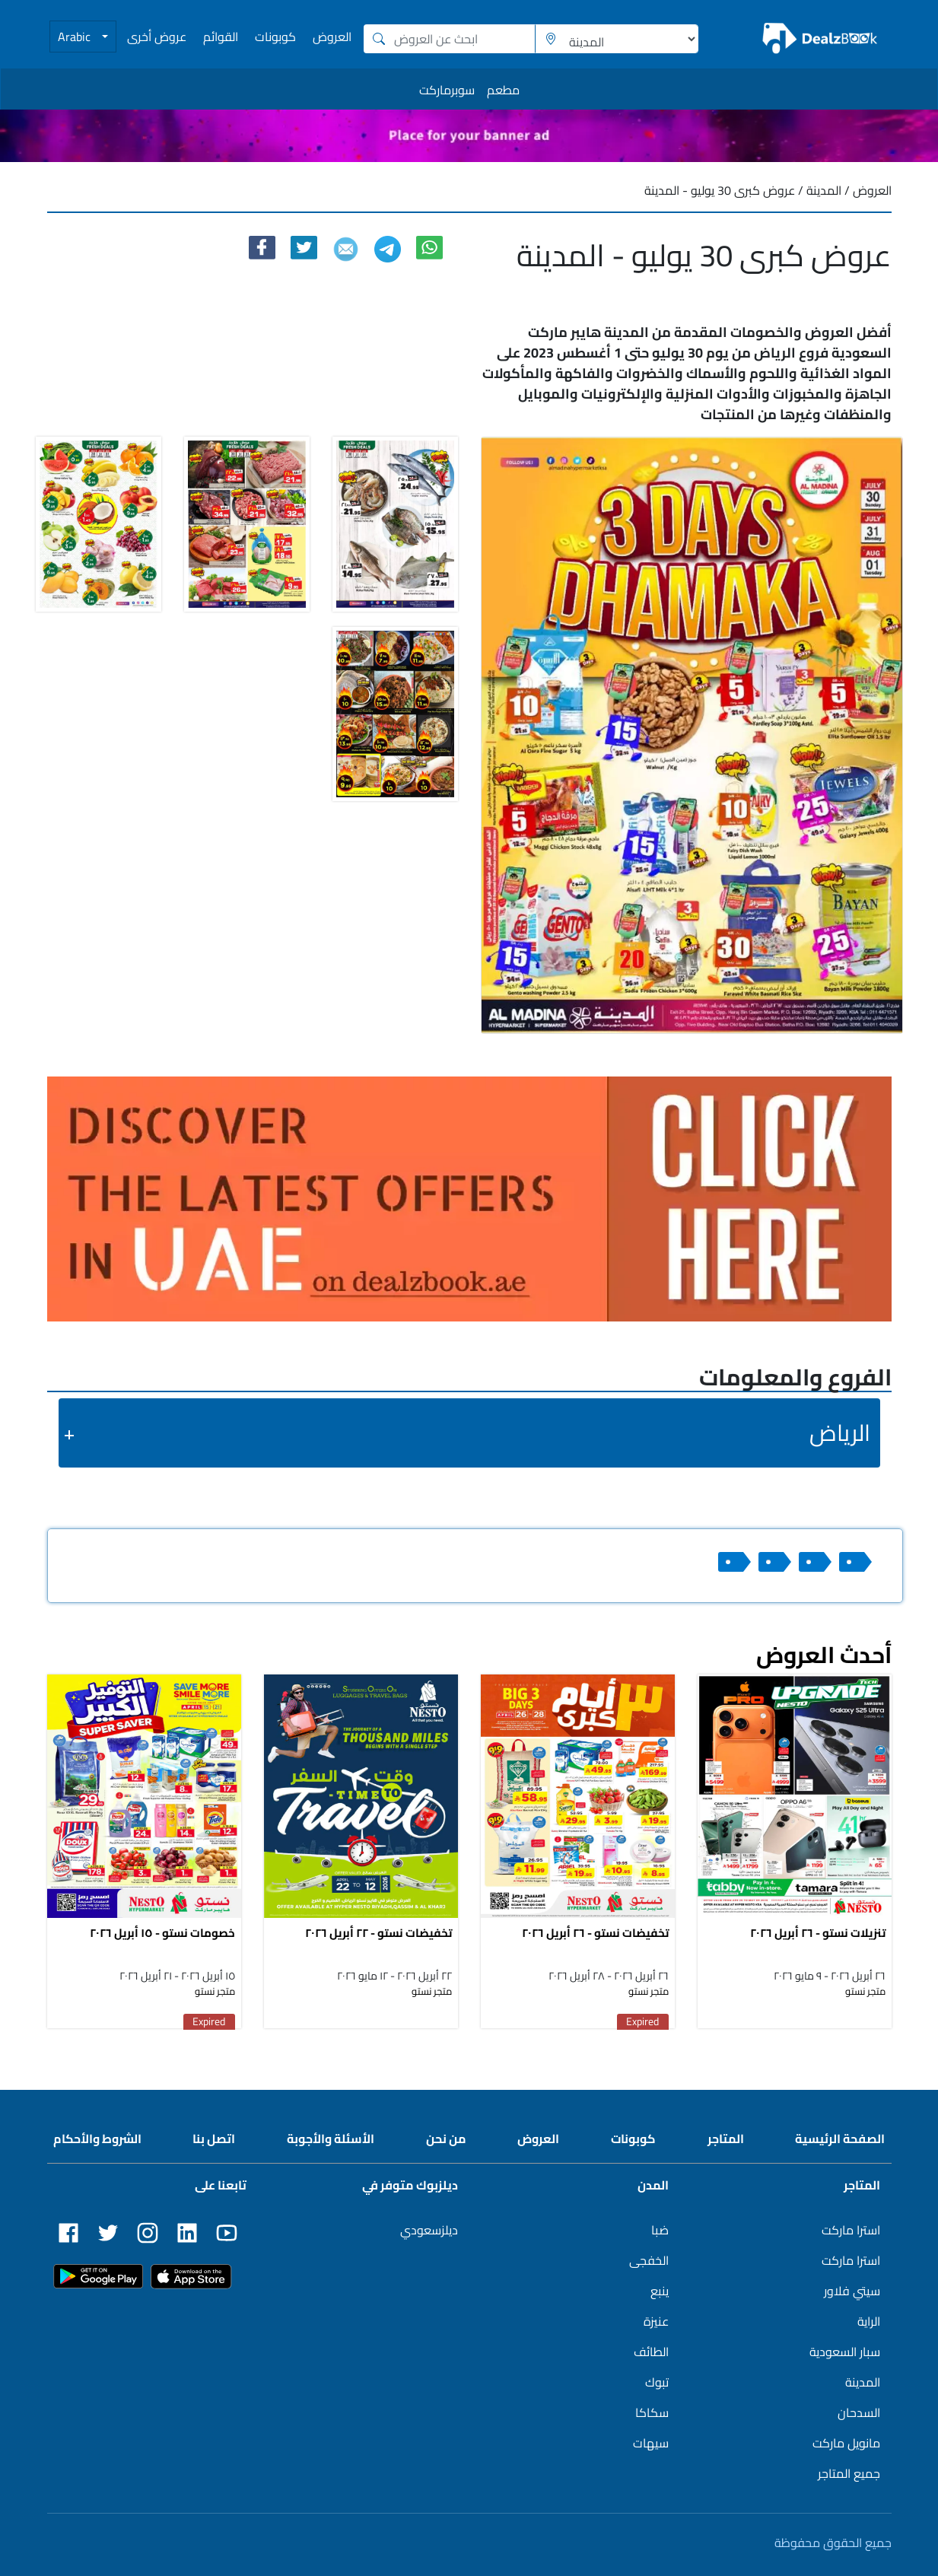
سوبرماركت (447, 89)
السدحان (859, 2412)
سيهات (651, 2442)
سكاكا (652, 2412)
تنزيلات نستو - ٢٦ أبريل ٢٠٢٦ (818, 1933)
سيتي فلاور (852, 2290)
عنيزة (656, 2321)
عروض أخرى (156, 36)
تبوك (657, 2382)
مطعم (503, 89)
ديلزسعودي (429, 2229)
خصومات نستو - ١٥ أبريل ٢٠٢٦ (162, 1933)
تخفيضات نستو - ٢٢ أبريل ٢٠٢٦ (378, 1933)
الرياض (839, 1432)
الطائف (651, 2351)
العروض (332, 36)
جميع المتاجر (849, 2473)
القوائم (220, 36)
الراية (868, 2321)
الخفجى (649, 2260)
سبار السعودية (844, 2351)
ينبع (659, 2290)
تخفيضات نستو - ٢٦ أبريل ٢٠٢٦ (595, 1933)
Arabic (76, 36)
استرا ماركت (851, 2229)
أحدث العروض (824, 1654)
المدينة (862, 2382)
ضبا (660, 2229)
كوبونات (275, 36)
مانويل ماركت (846, 2442)
